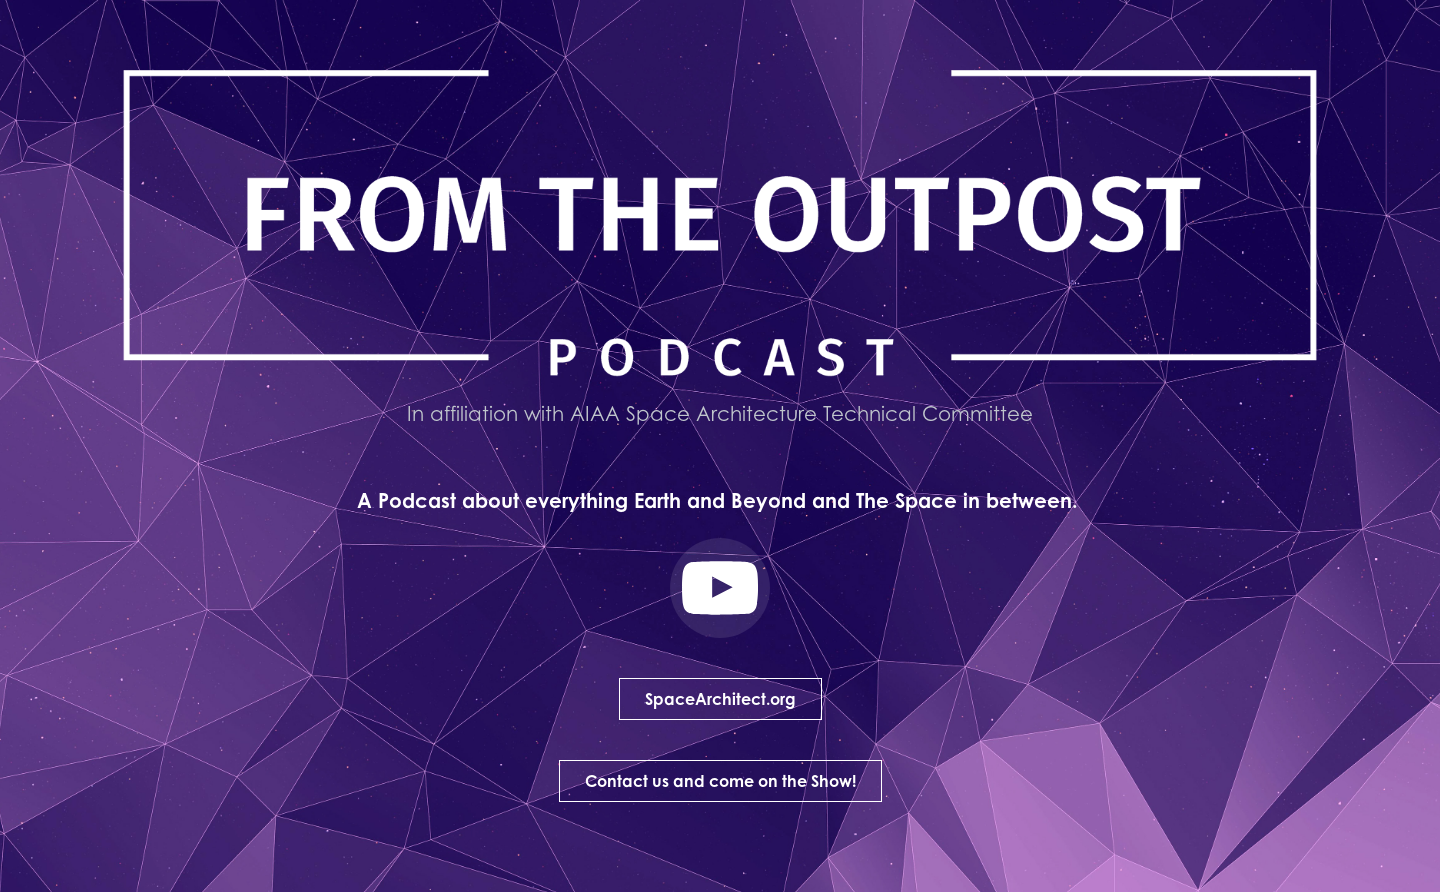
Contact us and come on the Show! (720, 781)
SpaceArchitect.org (720, 699)
